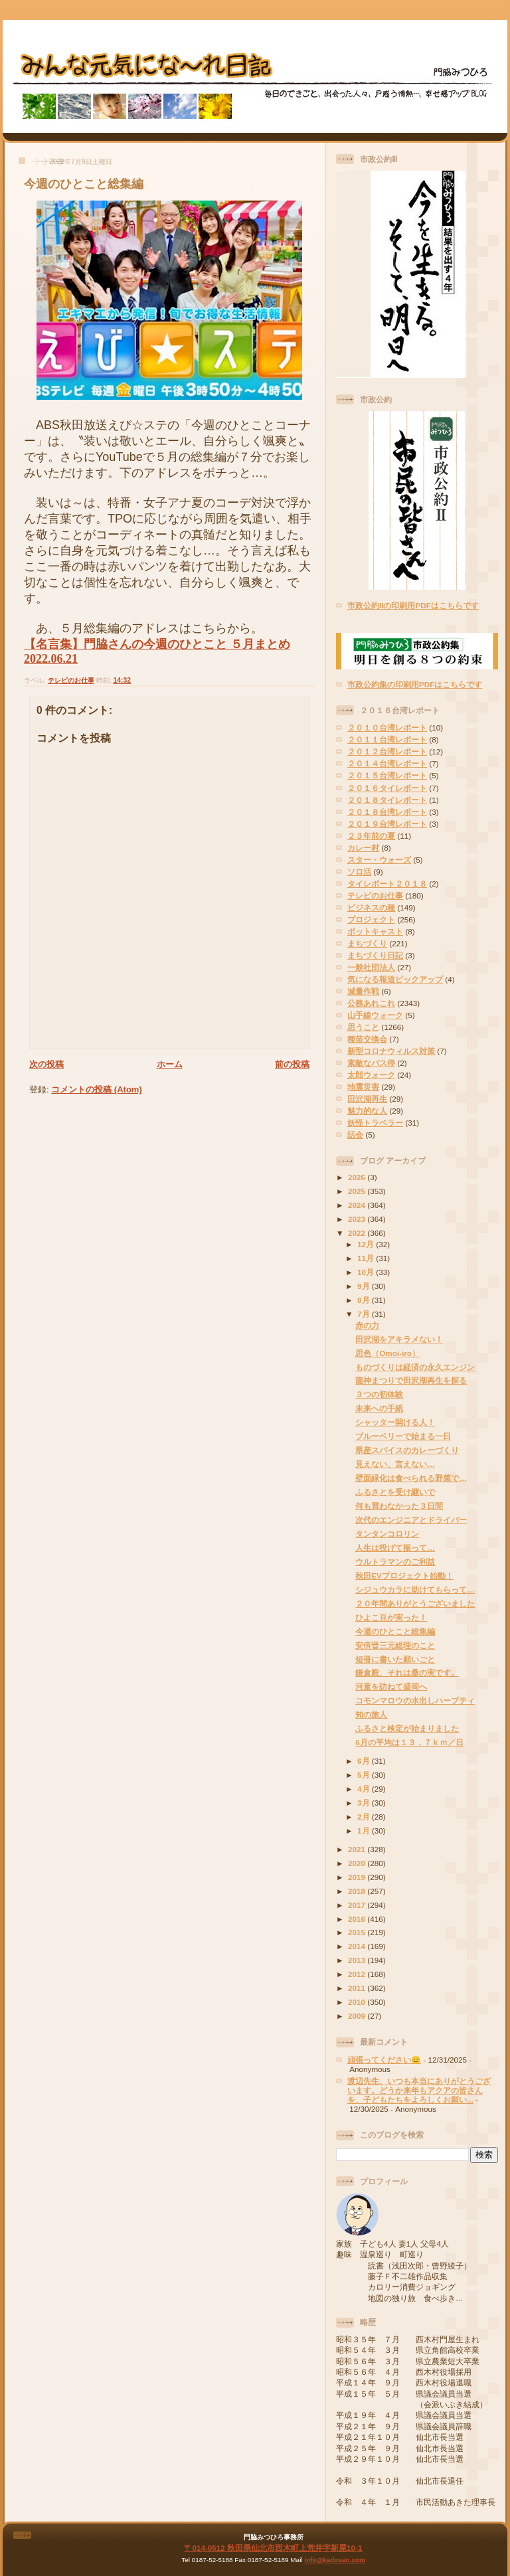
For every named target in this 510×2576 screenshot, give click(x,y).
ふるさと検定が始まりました (407, 1728)
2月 (364, 1816)
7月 (364, 1314)
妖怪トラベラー (375, 1122)
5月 (364, 1774)
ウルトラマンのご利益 (395, 1561)
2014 (357, 1946)
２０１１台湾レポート (387, 739)
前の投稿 (292, 1064)
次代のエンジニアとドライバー (411, 1519)
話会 (355, 1134)
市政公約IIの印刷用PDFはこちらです (413, 605)
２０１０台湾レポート (387, 727)
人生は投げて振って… (395, 1547)
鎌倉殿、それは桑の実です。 (407, 1672)
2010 (357, 2002)
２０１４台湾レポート (387, 763)
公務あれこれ (371, 1003)
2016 (357, 1919)
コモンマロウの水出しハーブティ (415, 1700)
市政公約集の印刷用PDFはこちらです (414, 684)
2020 (357, 1863)
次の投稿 (46, 1064)
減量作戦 (363, 991)
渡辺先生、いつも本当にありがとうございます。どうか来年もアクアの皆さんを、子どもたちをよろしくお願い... (419, 2090)
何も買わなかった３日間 (399, 1506)
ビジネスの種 (371, 907)
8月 (364, 1300)
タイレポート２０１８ (387, 883)
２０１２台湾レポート (387, 751)
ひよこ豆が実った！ (391, 1617)
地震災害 (363, 1086)
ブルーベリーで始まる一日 (403, 1436)
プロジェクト (371, 919)
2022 (357, 1233)
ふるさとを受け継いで (395, 1492)
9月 (364, 1286)
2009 (357, 2016)
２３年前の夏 (371, 835)
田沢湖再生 (367, 1098)
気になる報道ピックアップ (395, 979)
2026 (357, 1177)
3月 (364, 1802)
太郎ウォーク (371, 1075)
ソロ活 (359, 871)
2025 (357, 1191)
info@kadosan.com (334, 2559)
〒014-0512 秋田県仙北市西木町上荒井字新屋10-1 (273, 2547)
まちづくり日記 (375, 955)
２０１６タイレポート (387, 788)
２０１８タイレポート (387, 800)
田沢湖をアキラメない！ (399, 1339)
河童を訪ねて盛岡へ (391, 1686)
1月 (364, 1830)
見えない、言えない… (395, 1464)
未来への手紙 (379, 1408)
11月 (366, 1258)
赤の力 (367, 1325)
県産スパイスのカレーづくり (407, 1450)
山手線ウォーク (375, 1015)
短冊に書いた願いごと (395, 1659)
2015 (357, 1932)
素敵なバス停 (371, 1063)
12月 (366, 1244)
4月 (364, 1788)
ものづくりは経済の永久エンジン (415, 1367)
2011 (357, 1988)
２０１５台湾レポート (387, 775)
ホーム (170, 1064)
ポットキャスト (375, 931)
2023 (357, 1219)
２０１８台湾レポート (387, 812)
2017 (357, 1905)
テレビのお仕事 (71, 680)
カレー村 (363, 847)
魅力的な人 (367, 1110)
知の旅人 (371, 1714)
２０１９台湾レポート (387, 823)
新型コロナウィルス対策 (391, 1051)
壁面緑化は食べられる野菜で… (411, 1478)
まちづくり (367, 943)
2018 (357, 1891)
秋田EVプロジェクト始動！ (404, 1575)
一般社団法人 (371, 967)
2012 (357, 1974)
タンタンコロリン (387, 1533)
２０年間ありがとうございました (415, 1603)
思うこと (363, 1027)
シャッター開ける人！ (395, 1422)
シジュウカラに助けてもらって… (415, 1589)
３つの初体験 (379, 1394)
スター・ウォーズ (379, 859)
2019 (357, 1877)
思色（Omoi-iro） (387, 1353)
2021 (357, 1849)
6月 (364, 1761)
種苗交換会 (367, 1039)
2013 (357, 1960)
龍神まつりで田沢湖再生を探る (411, 1380)
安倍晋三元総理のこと (395, 1645)
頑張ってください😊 (384, 2059)
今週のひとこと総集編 (83, 184)
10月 (366, 1272)
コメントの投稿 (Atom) (96, 1089)
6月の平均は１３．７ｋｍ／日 (409, 1742)
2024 (357, 1205)
